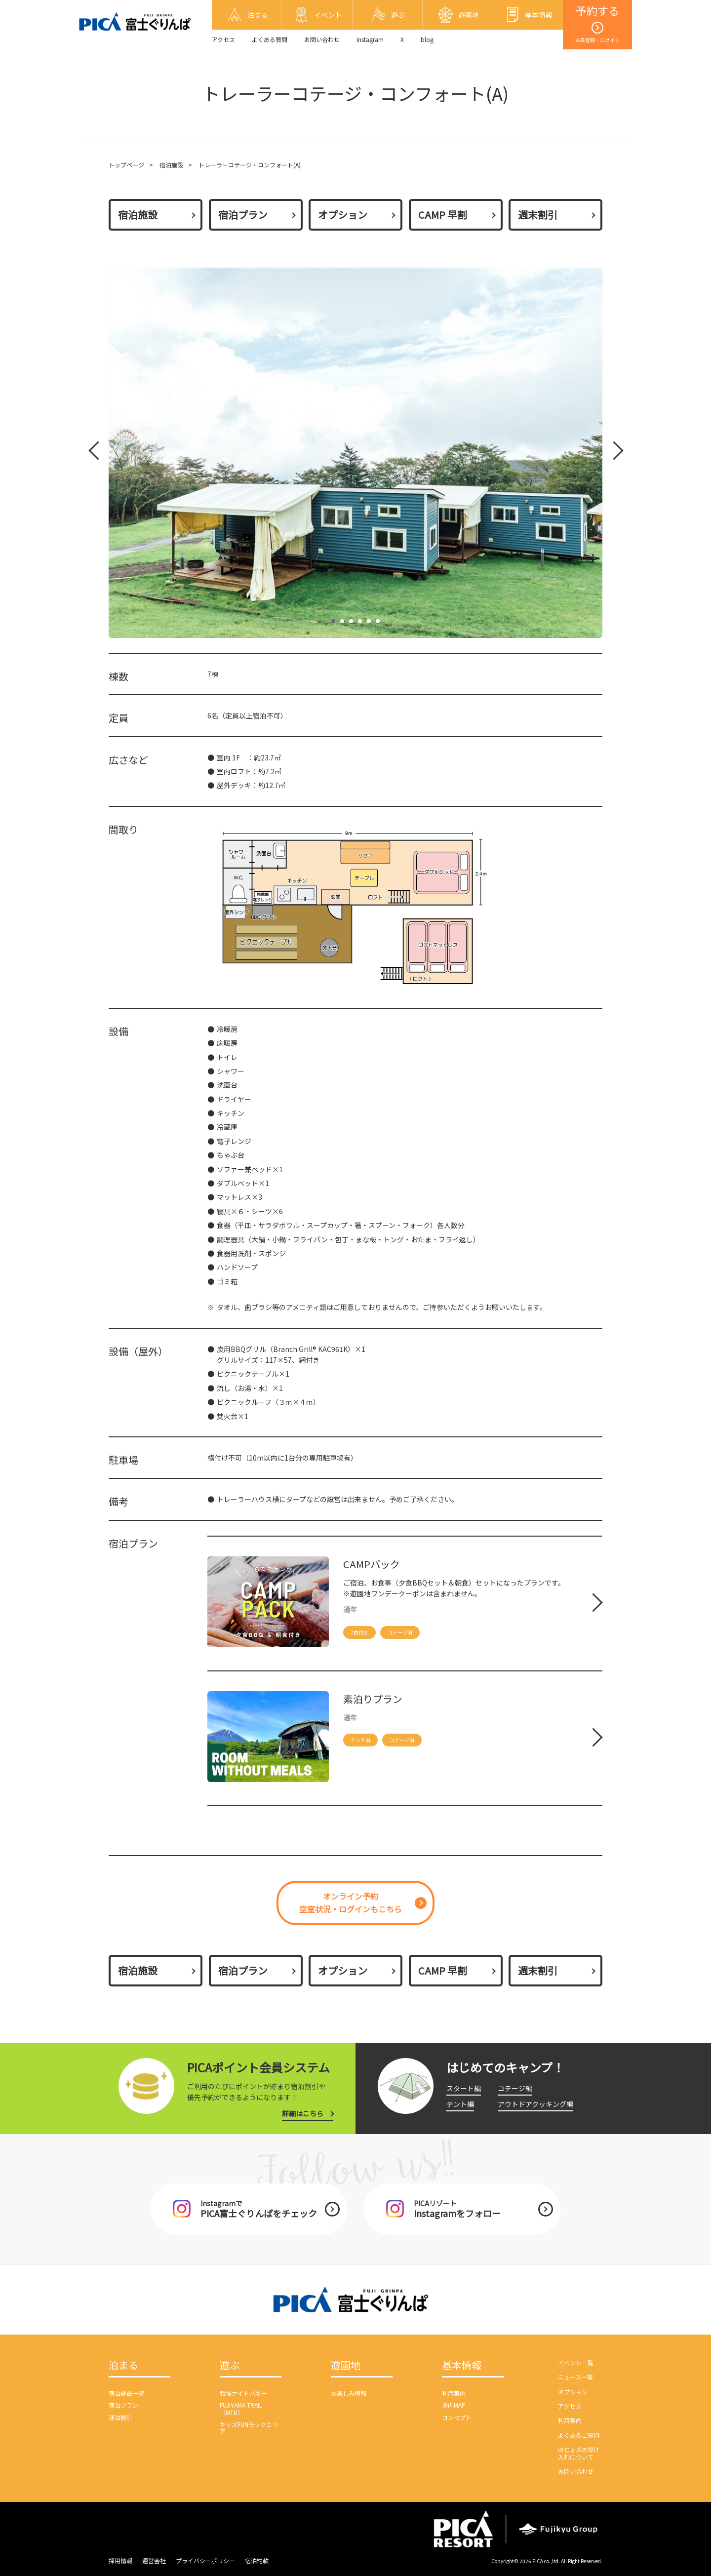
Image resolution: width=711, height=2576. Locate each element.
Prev (96, 452)
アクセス (223, 39)
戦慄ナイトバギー (243, 2393)
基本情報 (461, 2365)
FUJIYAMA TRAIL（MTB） (241, 2408)
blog (427, 39)
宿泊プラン (243, 214)
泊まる (123, 2365)
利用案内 (454, 2393)
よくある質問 (269, 39)
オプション (342, 214)
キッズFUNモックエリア (249, 2427)
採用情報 (120, 2560)
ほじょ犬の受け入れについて (578, 2452)
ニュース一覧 (575, 2377)
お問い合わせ (322, 39)
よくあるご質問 (578, 2435)
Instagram (370, 39)
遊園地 (345, 2365)
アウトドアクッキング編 (535, 2104)
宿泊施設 (171, 164)
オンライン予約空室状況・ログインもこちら (350, 1902)
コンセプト (457, 2417)
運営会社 (154, 2560)
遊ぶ (229, 2365)
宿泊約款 (257, 2560)
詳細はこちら (302, 2113)
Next (612, 452)
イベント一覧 (575, 2362)
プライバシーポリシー (205, 2560)
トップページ (126, 164)
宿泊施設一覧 (126, 2393)
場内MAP (454, 2405)
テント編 (460, 2104)
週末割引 (537, 214)
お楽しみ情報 (348, 2393)
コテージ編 (515, 2088)
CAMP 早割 (442, 214)
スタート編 (463, 2088)
